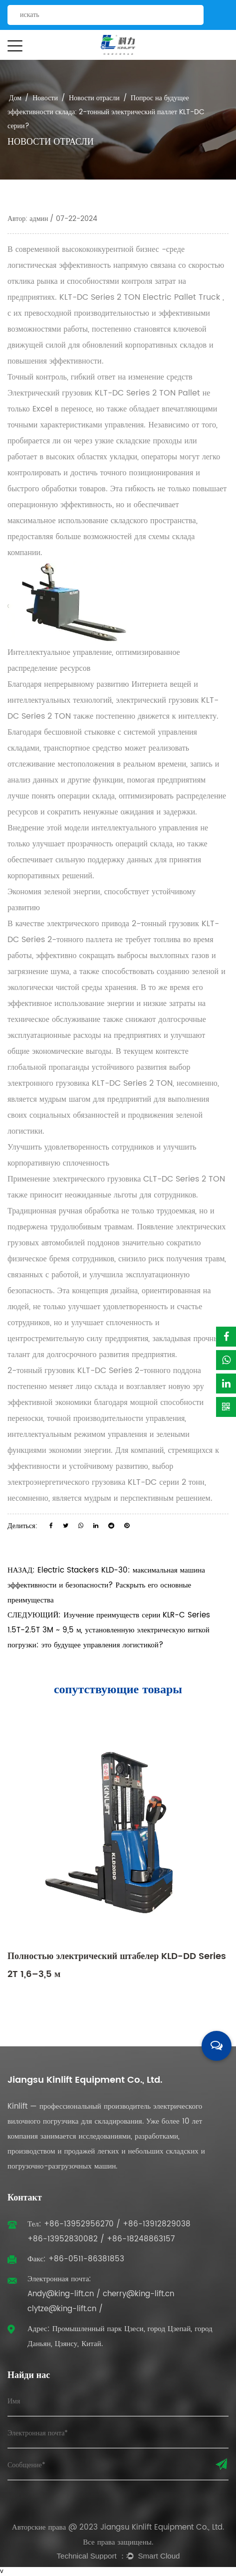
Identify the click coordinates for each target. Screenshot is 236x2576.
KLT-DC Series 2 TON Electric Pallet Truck (141, 297)
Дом (15, 98)
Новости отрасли (94, 98)
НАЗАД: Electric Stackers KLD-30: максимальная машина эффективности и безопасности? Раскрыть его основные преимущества (106, 1585)
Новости (45, 98)
